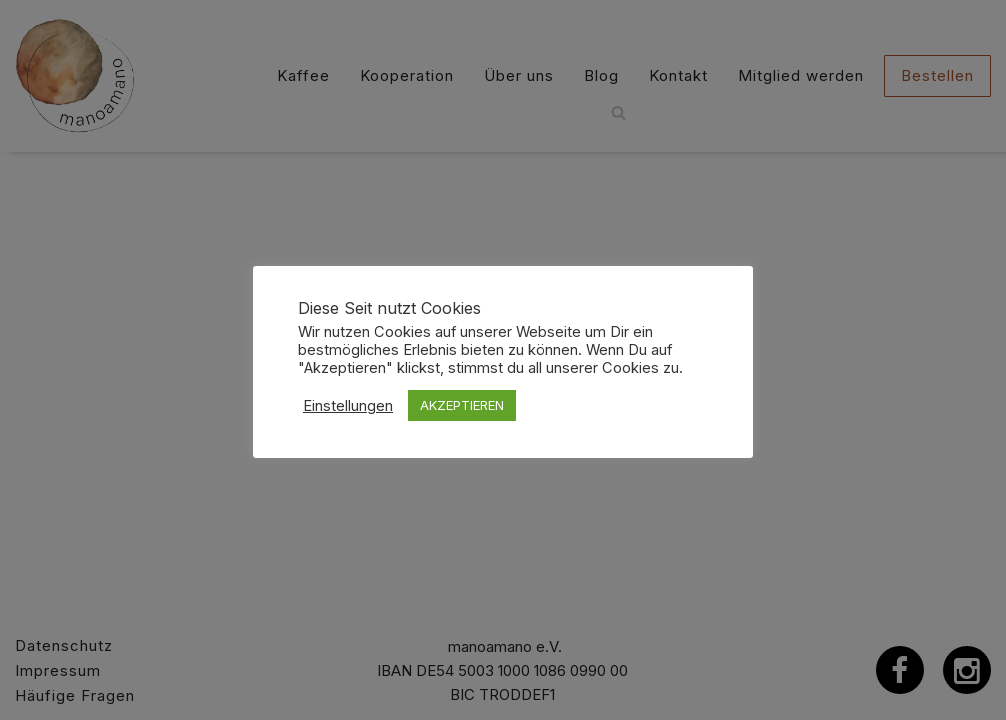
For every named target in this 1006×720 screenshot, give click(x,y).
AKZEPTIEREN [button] (462, 405)
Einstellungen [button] (348, 406)
